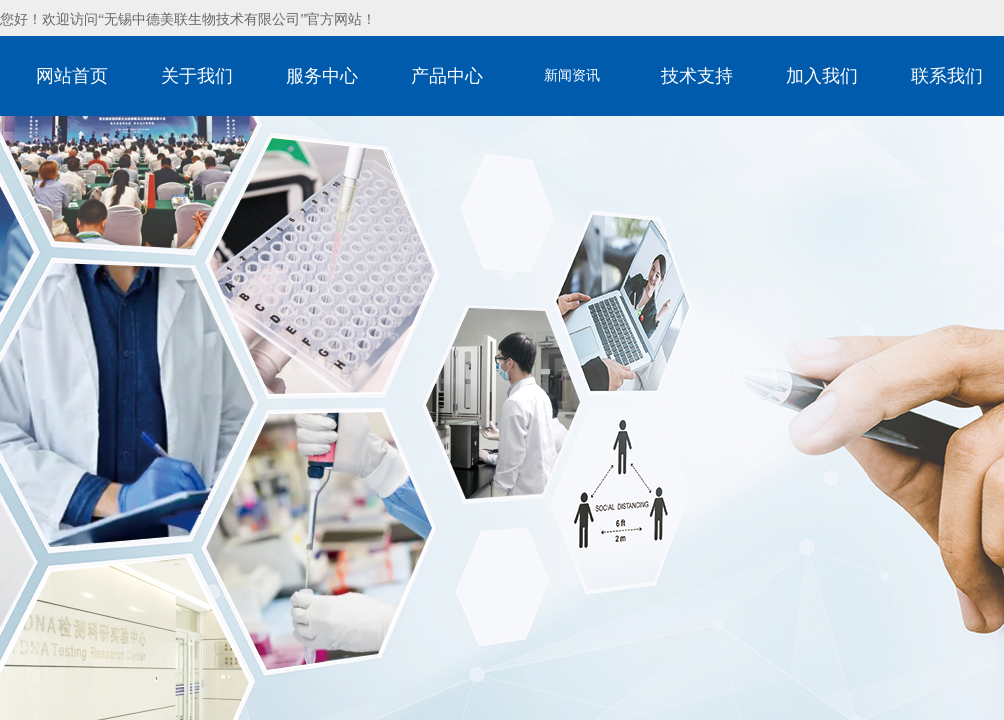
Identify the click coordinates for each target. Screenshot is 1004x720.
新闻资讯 (572, 75)
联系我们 (947, 76)
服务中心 (322, 76)
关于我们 (197, 76)
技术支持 (697, 76)
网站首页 (72, 76)
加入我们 (822, 76)
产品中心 (447, 76)
